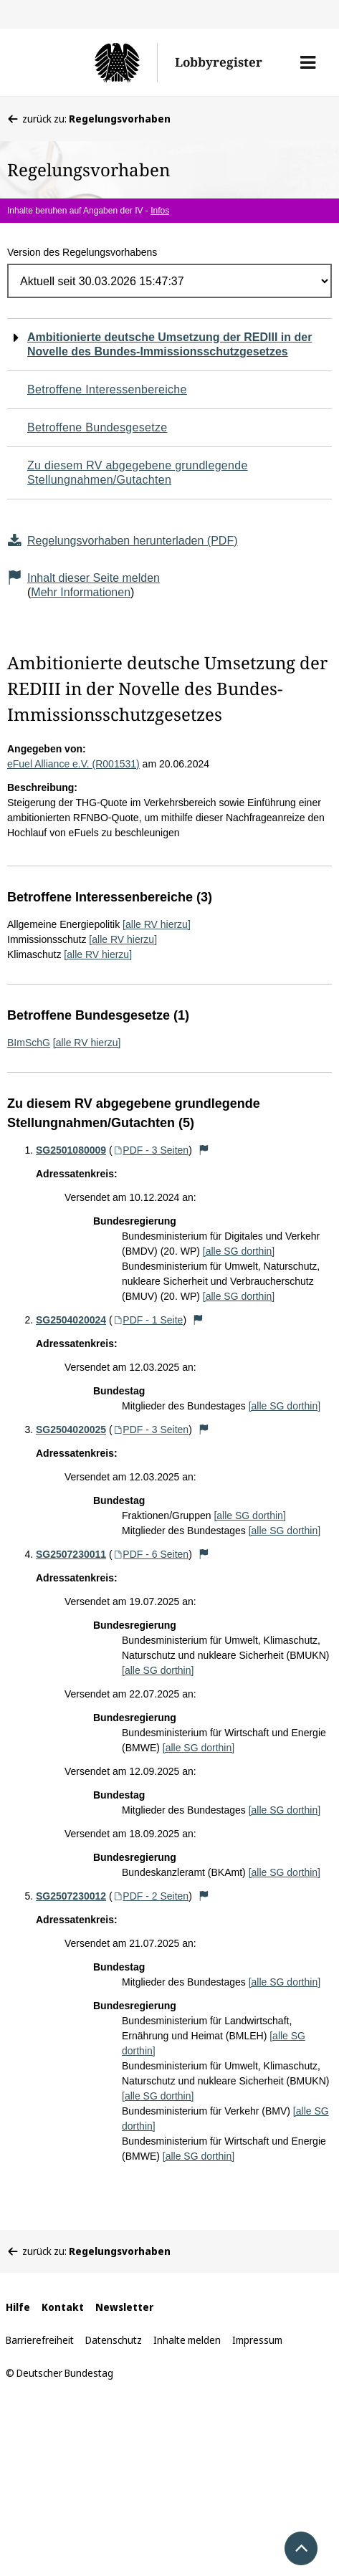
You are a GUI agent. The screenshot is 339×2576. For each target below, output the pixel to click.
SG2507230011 (71, 1554)
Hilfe (18, 2307)
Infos (160, 211)
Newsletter (124, 2307)
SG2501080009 (71, 1150)
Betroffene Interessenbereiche (107, 389)
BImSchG (28, 1042)
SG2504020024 (71, 1320)
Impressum (257, 2340)
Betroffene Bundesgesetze (97, 427)
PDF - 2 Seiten (151, 1896)
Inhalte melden (187, 2340)
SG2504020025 (71, 1429)
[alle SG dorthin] (238, 1251)
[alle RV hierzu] (157, 924)
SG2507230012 (71, 1896)
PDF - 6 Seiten (151, 1554)
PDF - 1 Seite (148, 1320)
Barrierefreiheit (40, 2340)
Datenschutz (113, 2340)
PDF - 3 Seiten (151, 1150)
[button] (307, 62)
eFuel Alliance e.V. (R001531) (73, 764)
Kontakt (63, 2307)
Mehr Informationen (80, 592)
